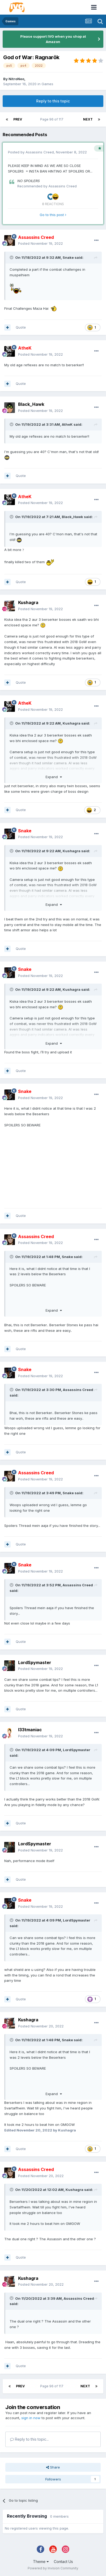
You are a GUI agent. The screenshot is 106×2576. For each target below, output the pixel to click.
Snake (68, 257)
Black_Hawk (31, 404)
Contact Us (63, 2561)
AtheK (67, 424)
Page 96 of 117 (52, 119)
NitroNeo (16, 79)
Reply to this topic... (29, 2439)
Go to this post (53, 215)
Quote (21, 327)
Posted (40, 243)
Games (47, 84)
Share (53, 2467)
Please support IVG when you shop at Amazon (53, 39)
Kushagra (28, 602)
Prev (17, 119)
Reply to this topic (53, 101)
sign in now (30, 2418)
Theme (41, 2561)
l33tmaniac (30, 1729)
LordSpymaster (34, 1662)
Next (88, 119)
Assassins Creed (40, 152)
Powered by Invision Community (53, 2568)
